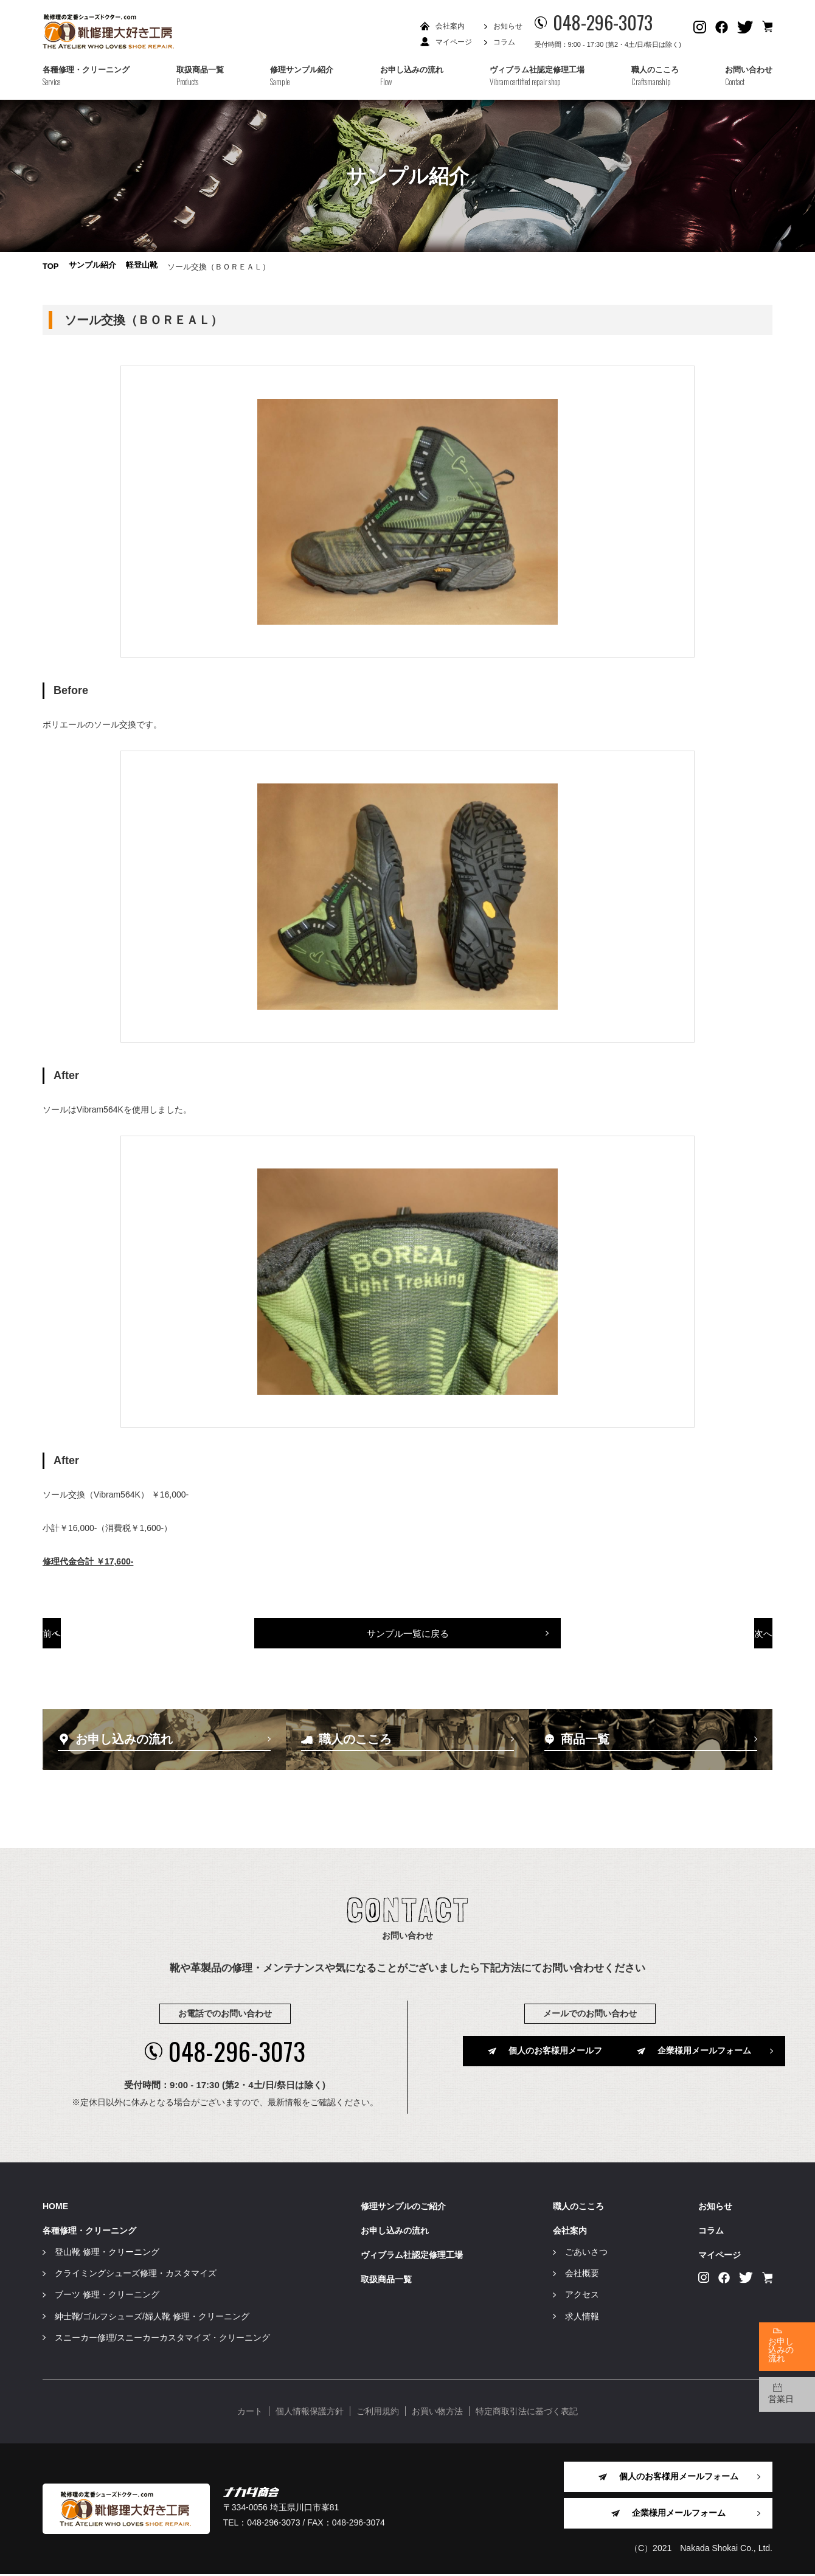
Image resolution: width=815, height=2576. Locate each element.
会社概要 (582, 2275)
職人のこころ (578, 2207)
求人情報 (582, 2317)
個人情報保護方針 (310, 2413)
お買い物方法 (437, 2413)
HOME (55, 2207)
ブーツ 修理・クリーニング (107, 2296)
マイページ (453, 42)
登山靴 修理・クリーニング (107, 2253)
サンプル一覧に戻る (408, 1650)
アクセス (582, 2296)
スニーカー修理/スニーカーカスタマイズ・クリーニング (162, 2339)
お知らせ (507, 26)
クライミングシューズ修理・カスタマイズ (136, 2275)
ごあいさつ (586, 2253)
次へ (701, 1650)
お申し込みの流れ (395, 2232)
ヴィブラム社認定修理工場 (412, 2257)
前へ (114, 1650)
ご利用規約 (377, 2413)
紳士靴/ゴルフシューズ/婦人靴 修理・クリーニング (152, 2317)
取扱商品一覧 (386, 2281)
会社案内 (450, 26)
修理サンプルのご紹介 (403, 2207)
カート (250, 2413)
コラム (504, 42)
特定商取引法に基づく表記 (527, 2413)
